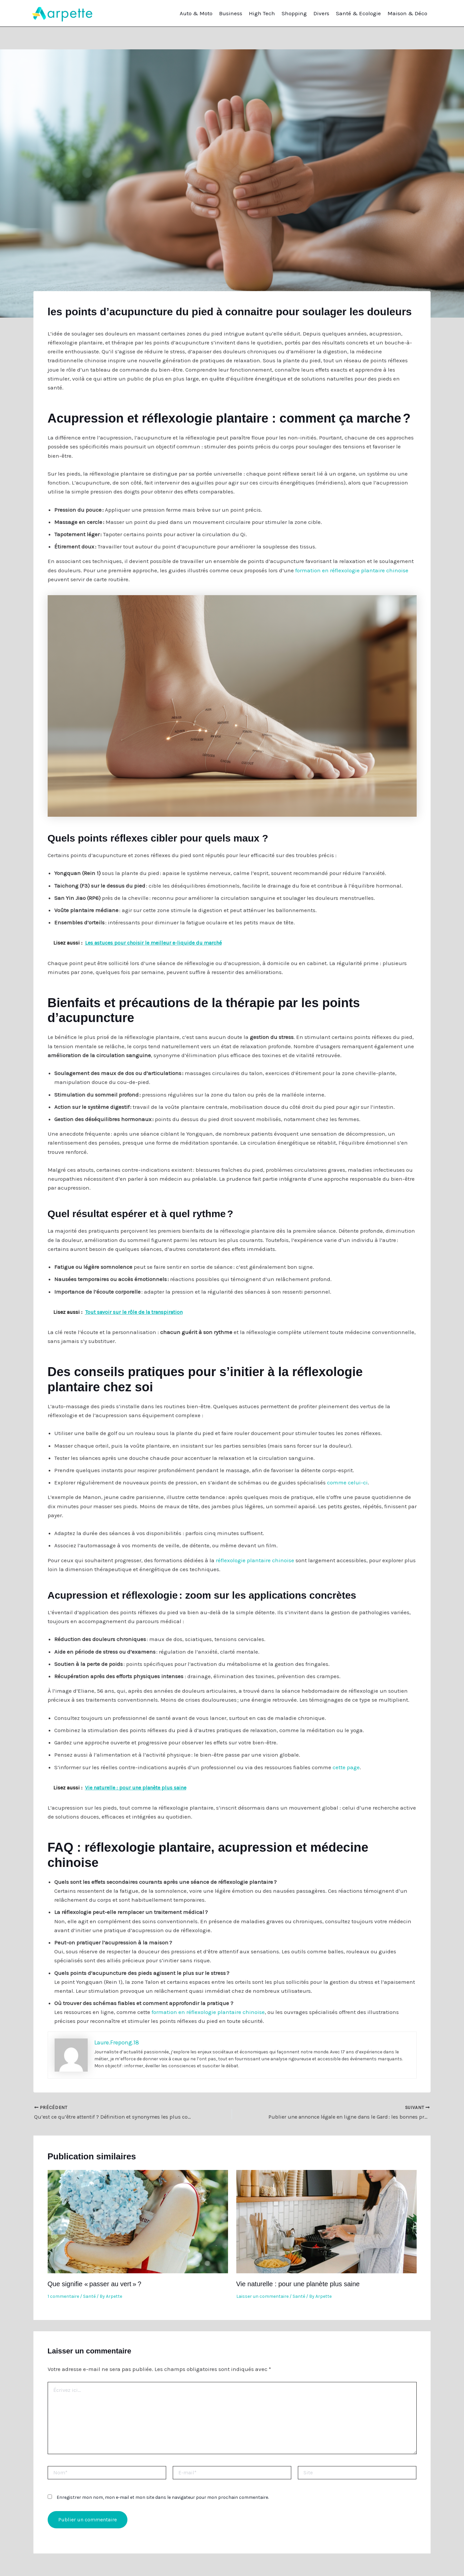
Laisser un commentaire (262, 2296)
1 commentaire (63, 2296)
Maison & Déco (407, 13)
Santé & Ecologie (358, 13)
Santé (89, 2296)
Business (230, 13)
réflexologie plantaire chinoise (255, 1560)
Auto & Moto (196, 13)
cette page (346, 1767)
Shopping (294, 13)
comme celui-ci (347, 1482)
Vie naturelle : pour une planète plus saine (298, 2284)
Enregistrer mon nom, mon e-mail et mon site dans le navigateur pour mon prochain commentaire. (163, 2497)
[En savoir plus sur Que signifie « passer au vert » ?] (138, 2221)
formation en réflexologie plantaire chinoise (351, 570)
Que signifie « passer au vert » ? (94, 2284)
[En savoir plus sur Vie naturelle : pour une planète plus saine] (326, 2221)
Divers (321, 13)
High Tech (262, 13)
